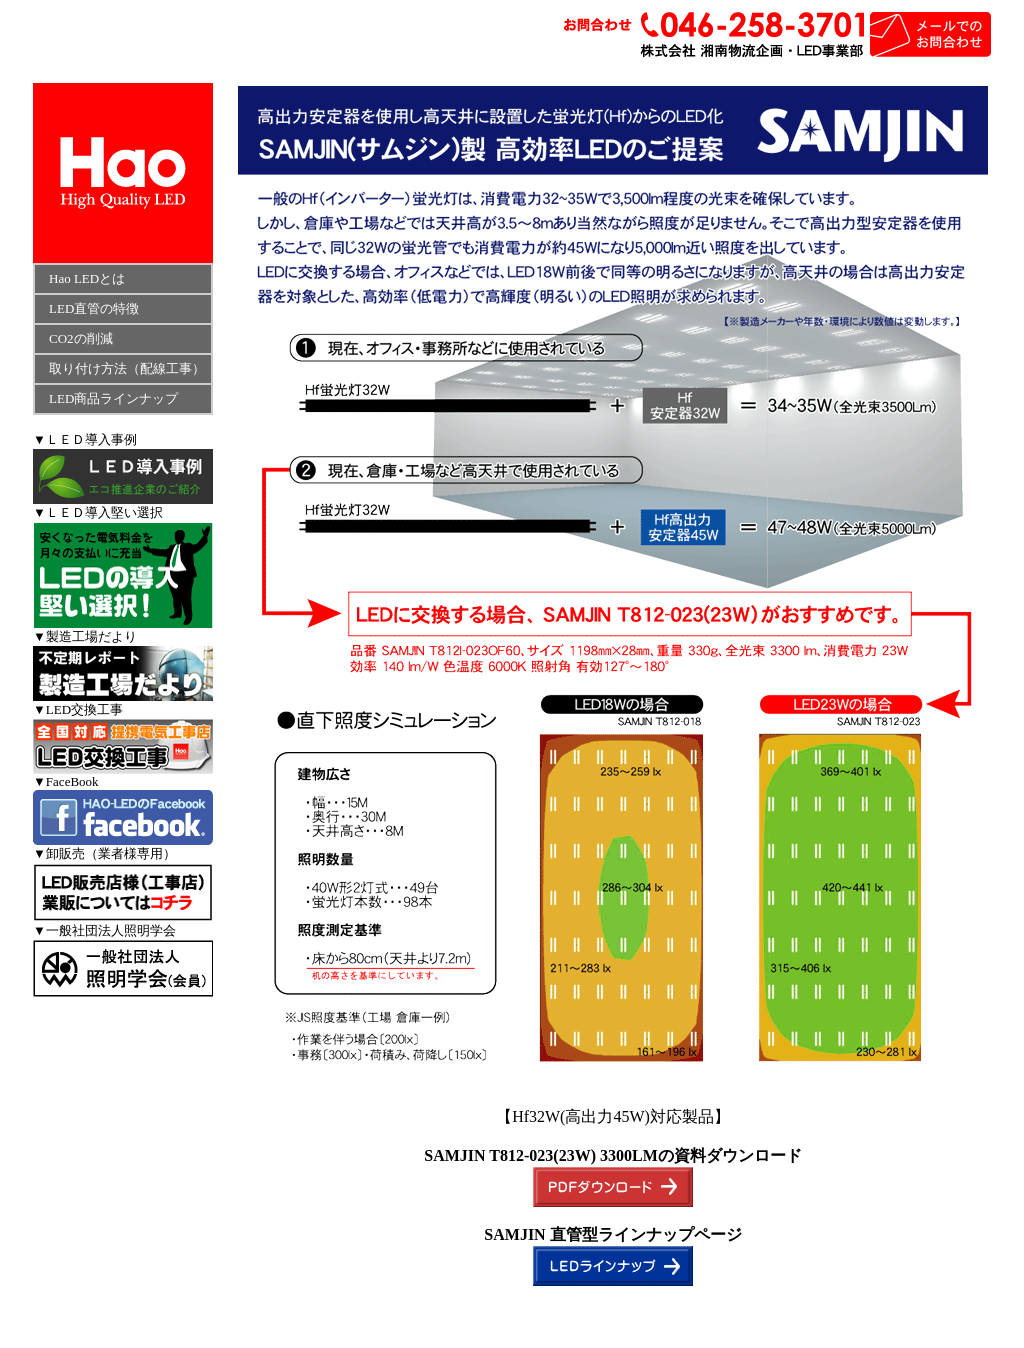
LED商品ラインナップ (113, 398)
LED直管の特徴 (87, 308)
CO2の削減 (74, 338)
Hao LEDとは (87, 278)
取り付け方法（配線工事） (127, 368)
